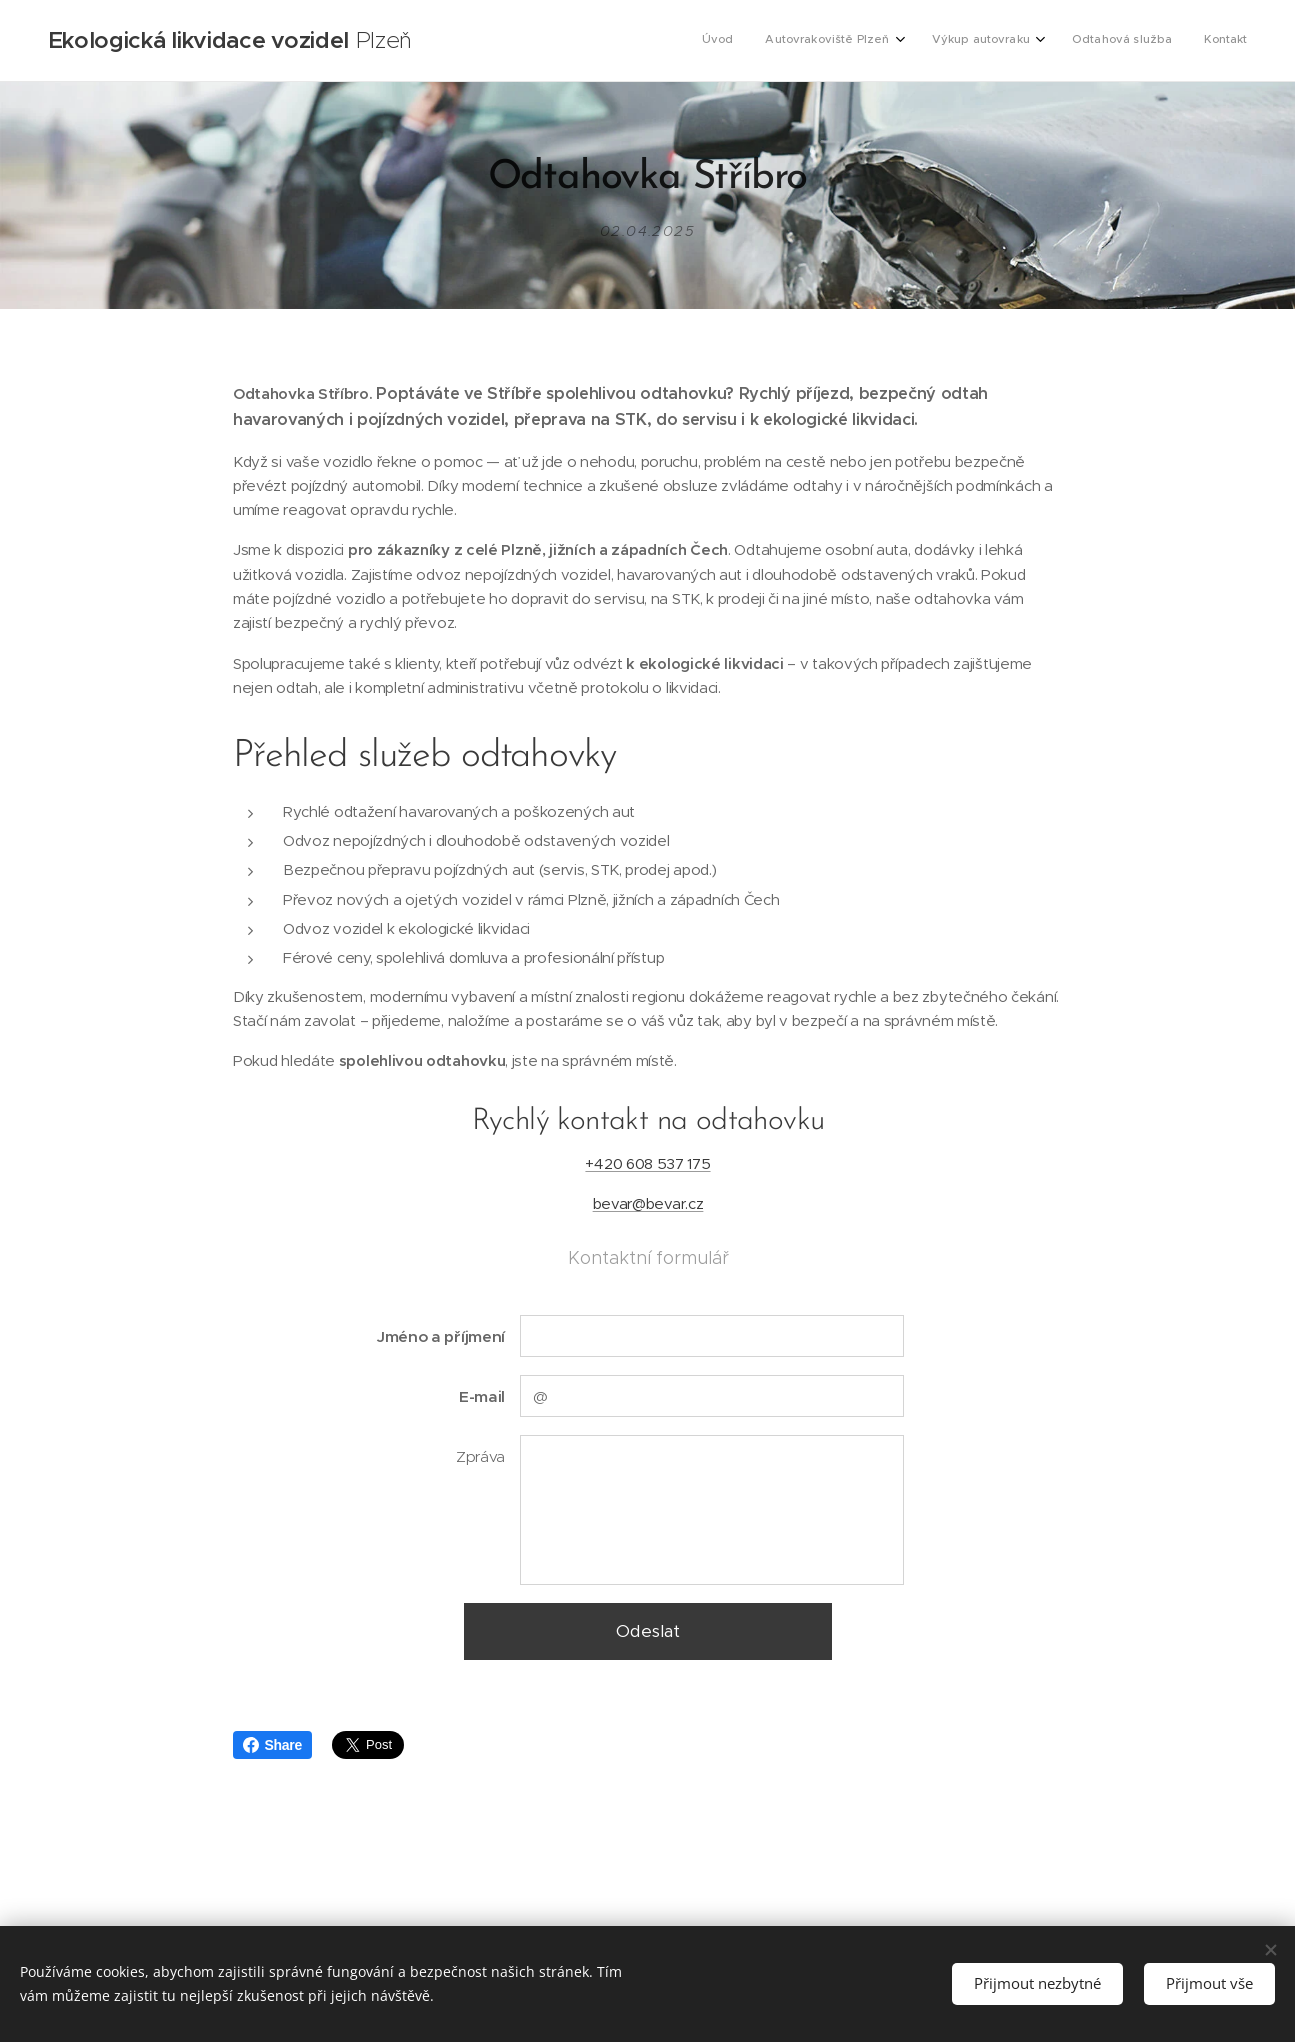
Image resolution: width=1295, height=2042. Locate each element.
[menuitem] (1105, 41)
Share (272, 1745)
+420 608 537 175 (647, 1163)
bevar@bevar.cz (647, 1204)
